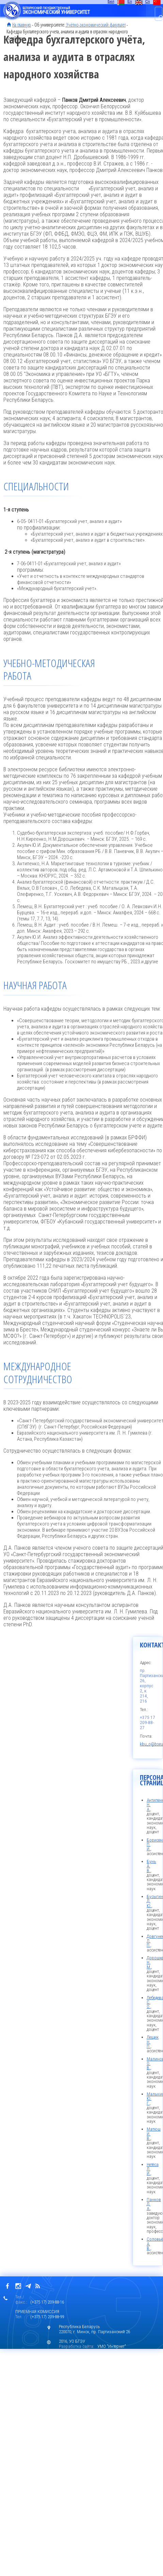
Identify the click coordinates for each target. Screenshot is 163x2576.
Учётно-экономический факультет (95, 24)
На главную (21, 24)
